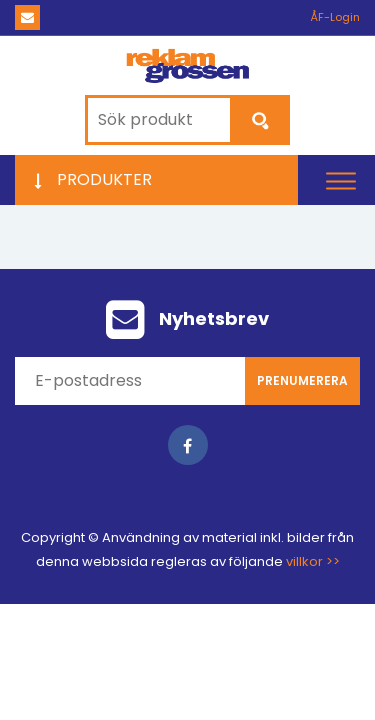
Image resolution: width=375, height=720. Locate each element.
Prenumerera (302, 380)
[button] (341, 180)
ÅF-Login (335, 17)
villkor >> (313, 561)
